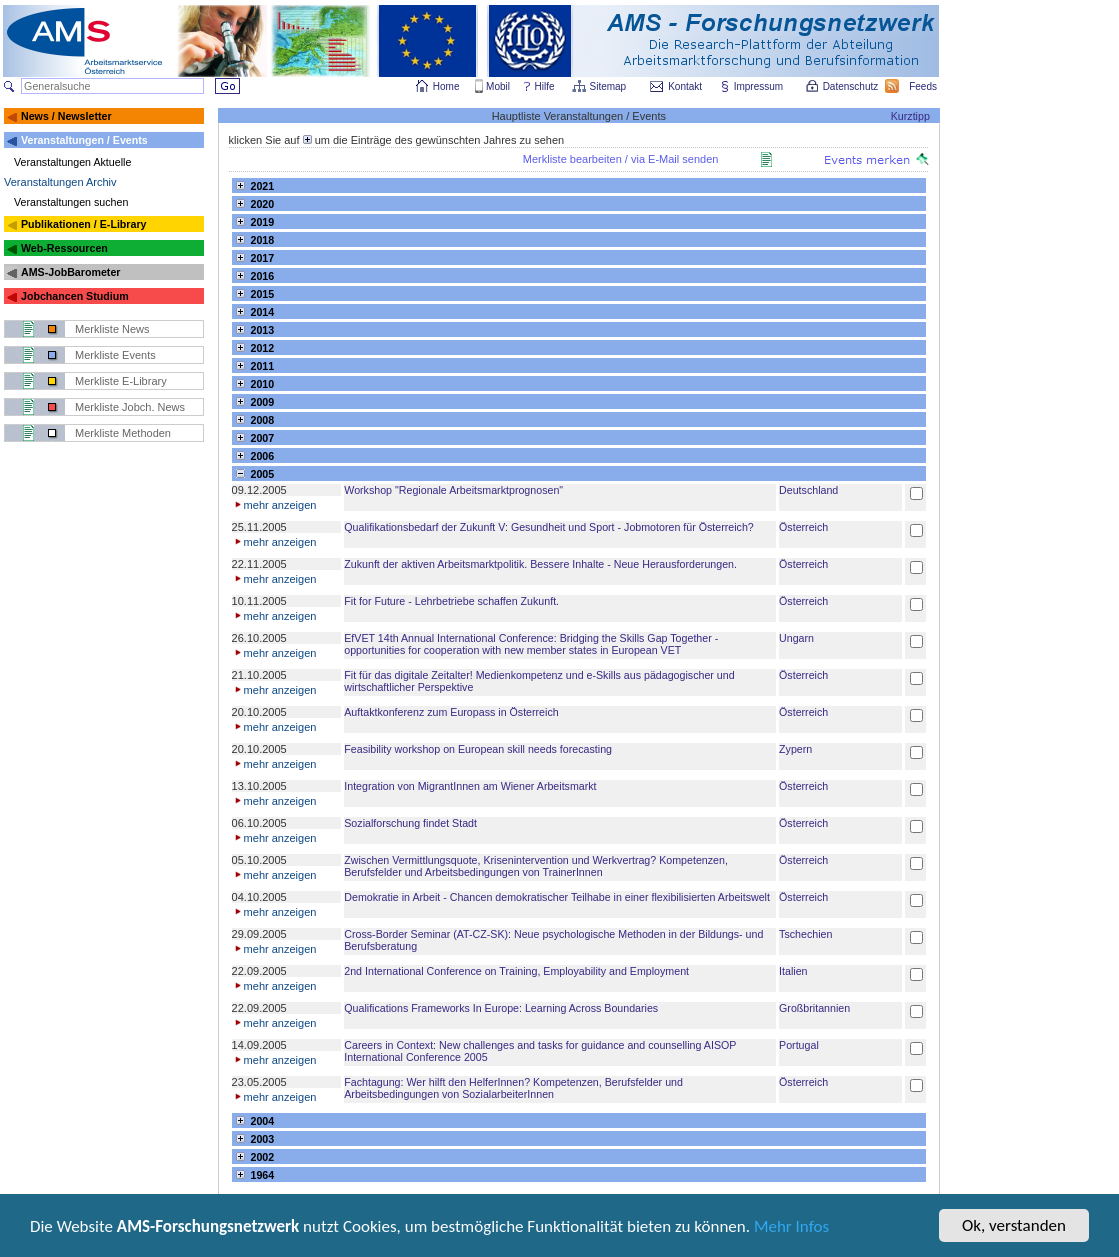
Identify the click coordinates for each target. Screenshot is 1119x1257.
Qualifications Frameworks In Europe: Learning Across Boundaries (501, 1008)
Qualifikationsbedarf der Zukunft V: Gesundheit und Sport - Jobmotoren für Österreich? (549, 527)
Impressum (759, 86)
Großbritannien (814, 1008)
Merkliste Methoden (123, 433)
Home (446, 86)
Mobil (498, 86)
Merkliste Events (115, 355)
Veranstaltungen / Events (84, 140)
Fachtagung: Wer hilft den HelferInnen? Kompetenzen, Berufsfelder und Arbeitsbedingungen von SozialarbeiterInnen (513, 1088)
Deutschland (808, 490)
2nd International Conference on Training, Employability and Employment (516, 971)
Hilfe (545, 86)
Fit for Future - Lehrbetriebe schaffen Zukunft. (451, 601)
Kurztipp (910, 116)
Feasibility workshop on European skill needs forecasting (478, 749)
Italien (793, 971)
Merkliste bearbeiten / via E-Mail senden (621, 159)
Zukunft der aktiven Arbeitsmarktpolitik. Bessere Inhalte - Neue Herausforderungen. (540, 564)
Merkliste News (112, 329)
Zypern (795, 749)
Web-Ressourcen (64, 248)
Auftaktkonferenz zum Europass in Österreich (451, 712)
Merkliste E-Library (121, 381)
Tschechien (805, 934)
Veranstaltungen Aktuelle (72, 162)
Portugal (799, 1045)
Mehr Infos (791, 1228)
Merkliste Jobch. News (130, 407)
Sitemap (609, 86)
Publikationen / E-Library (84, 224)
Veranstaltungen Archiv (60, 182)
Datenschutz (852, 86)
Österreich (803, 527)
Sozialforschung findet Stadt (410, 823)
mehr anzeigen (274, 505)
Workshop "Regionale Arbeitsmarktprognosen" (453, 490)
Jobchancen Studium (75, 296)
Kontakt (685, 86)
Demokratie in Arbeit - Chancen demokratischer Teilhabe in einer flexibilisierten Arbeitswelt (557, 897)
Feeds (924, 86)
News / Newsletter (66, 116)
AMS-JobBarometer (70, 272)
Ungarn (796, 638)
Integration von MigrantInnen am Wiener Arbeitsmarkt (470, 786)
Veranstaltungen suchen (71, 202)
